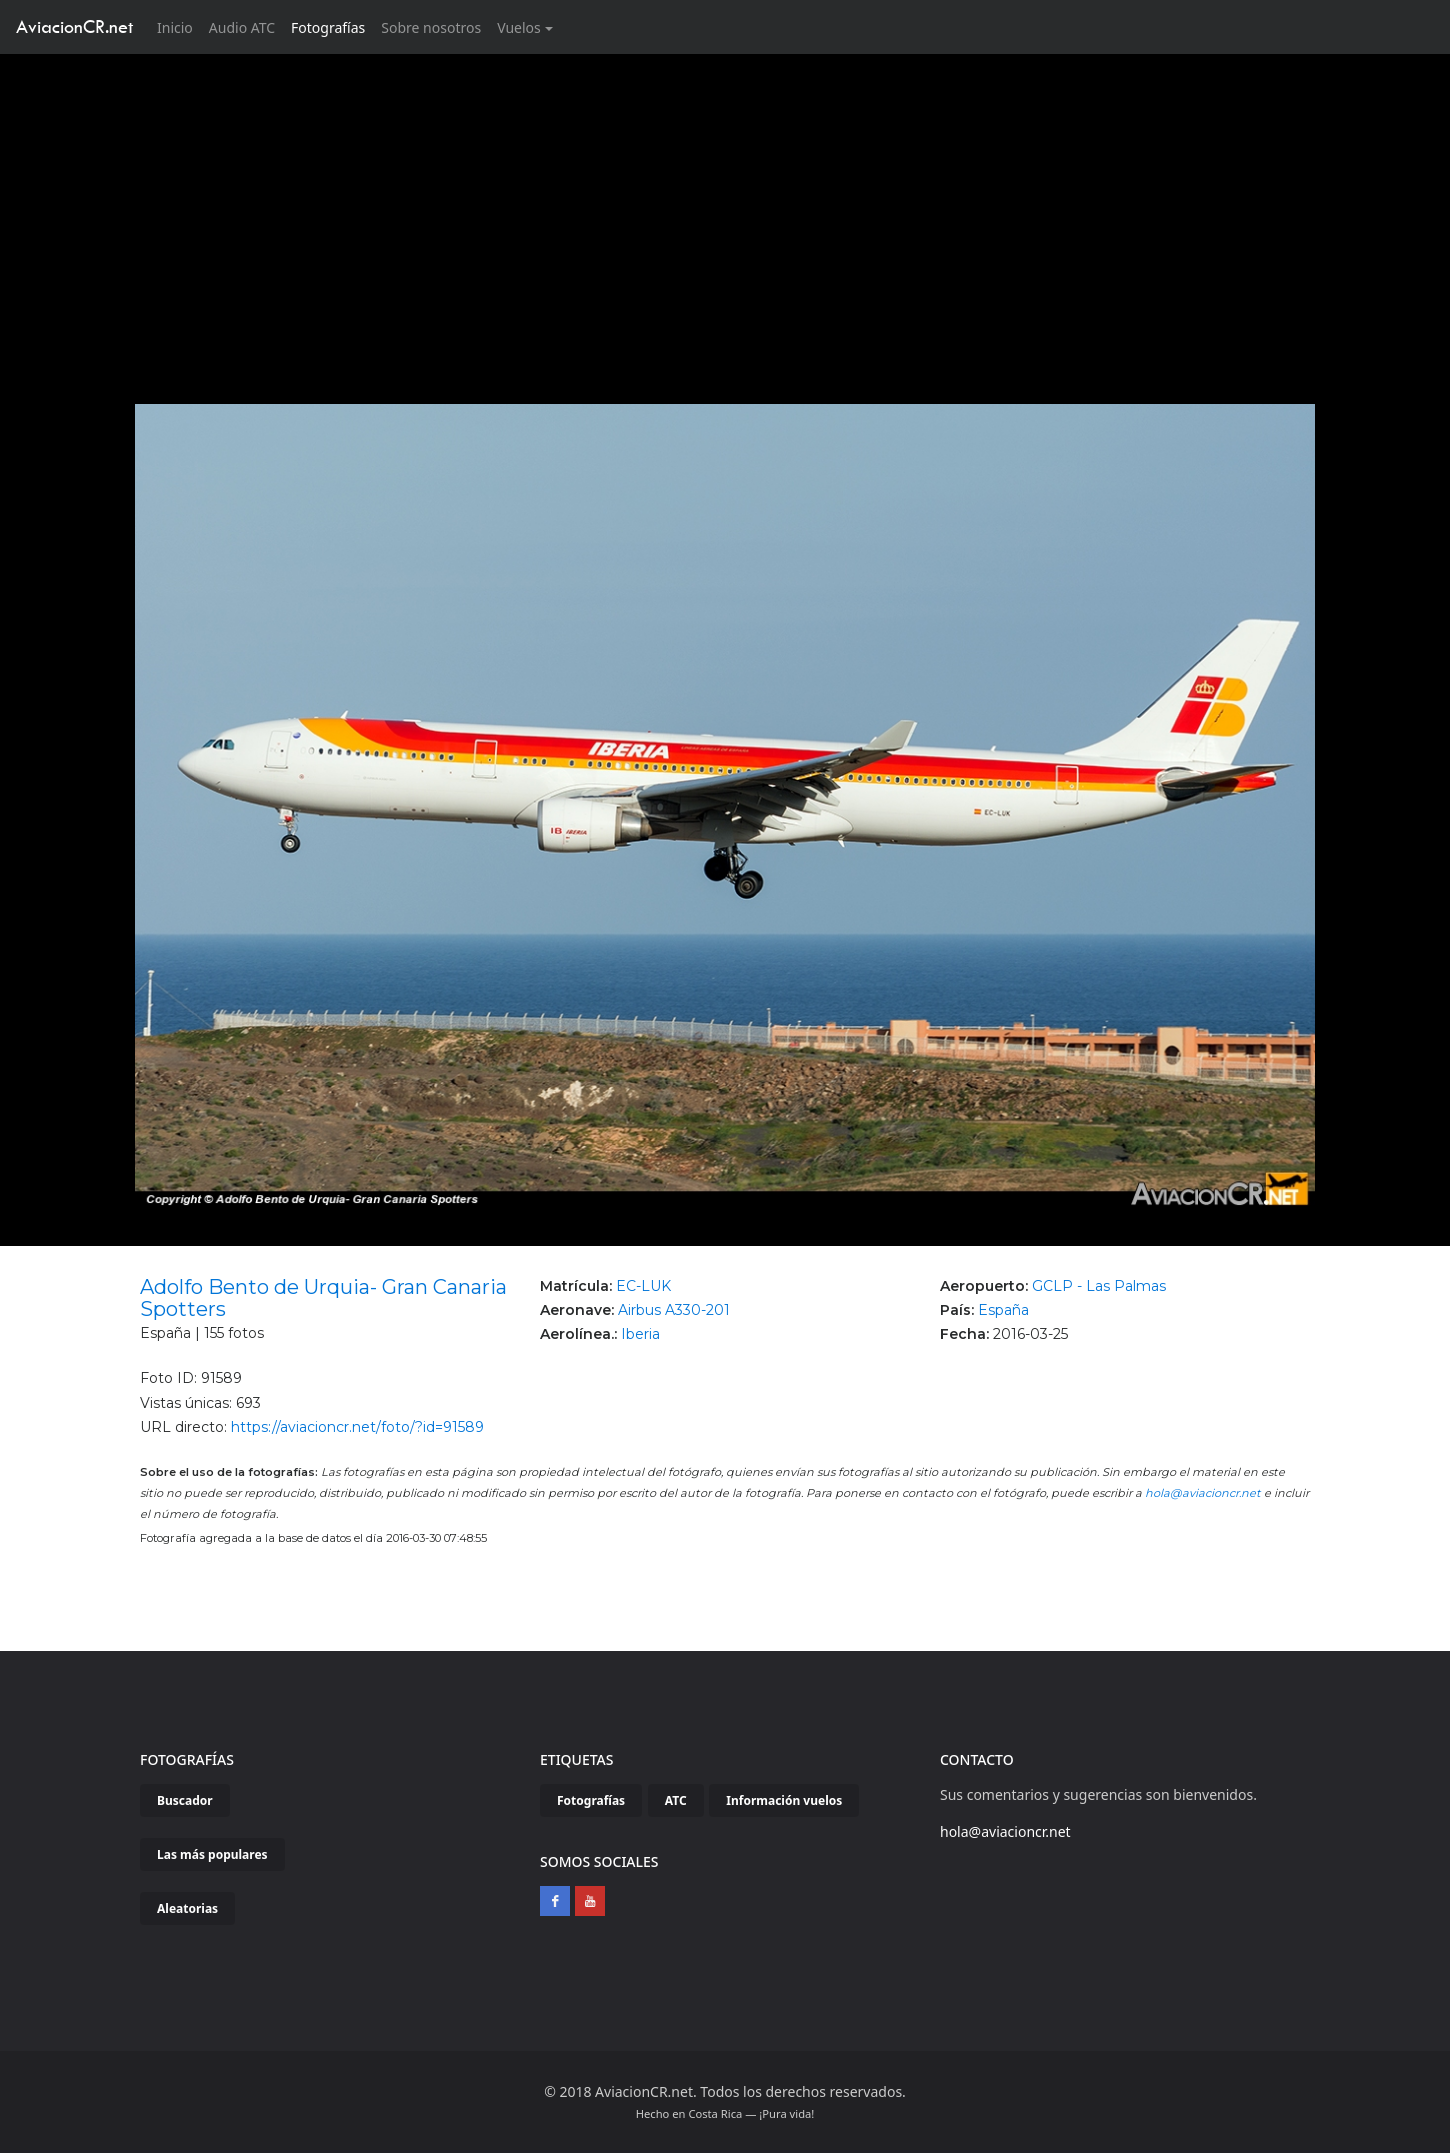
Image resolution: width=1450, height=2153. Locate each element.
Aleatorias (187, 1908)
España (1003, 1310)
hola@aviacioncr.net (1203, 1493)
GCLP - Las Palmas (1099, 1286)
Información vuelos (784, 1800)
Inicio (179, 26)
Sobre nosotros (431, 27)
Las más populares (212, 1854)
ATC (676, 1800)
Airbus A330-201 (674, 1310)
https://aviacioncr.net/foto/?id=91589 (357, 1427)
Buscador (185, 1800)
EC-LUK (643, 1286)
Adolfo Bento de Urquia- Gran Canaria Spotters (323, 1298)
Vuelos (519, 27)
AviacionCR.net (74, 26)
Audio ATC (242, 27)
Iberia (640, 1334)
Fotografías (328, 27)
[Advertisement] (725, 204)
